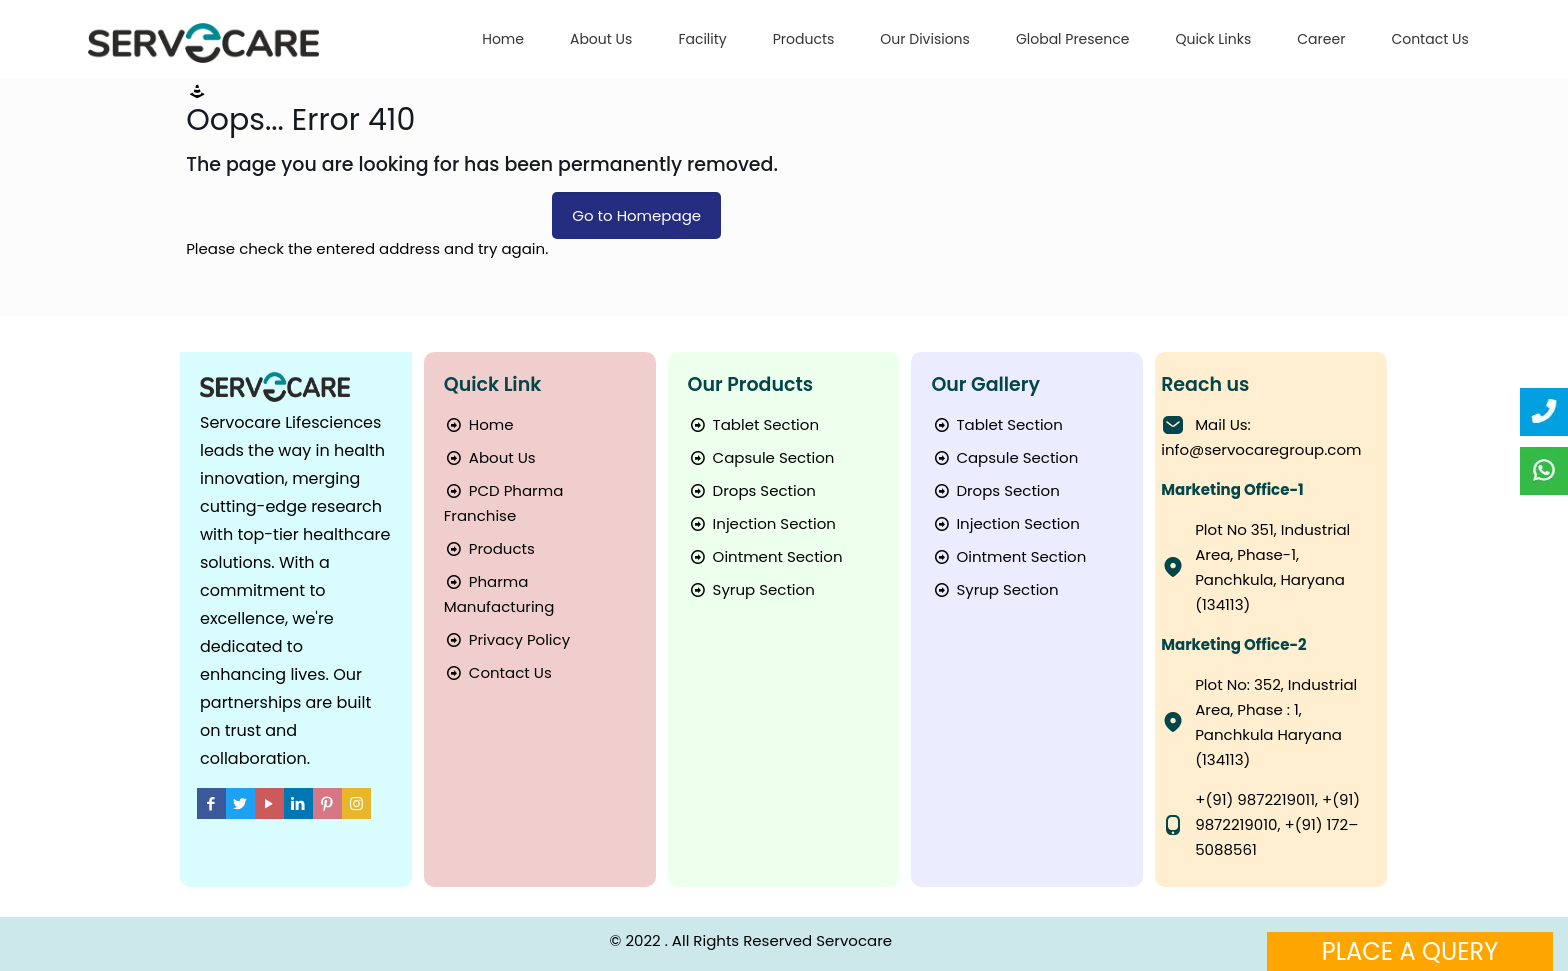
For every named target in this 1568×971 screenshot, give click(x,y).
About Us (490, 457)
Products (489, 548)
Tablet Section (753, 424)
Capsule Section (761, 457)
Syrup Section (751, 589)
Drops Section (752, 490)
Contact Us (498, 672)
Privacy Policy (507, 639)
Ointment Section (765, 556)
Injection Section (762, 523)
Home (479, 424)
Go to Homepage (636, 215)
